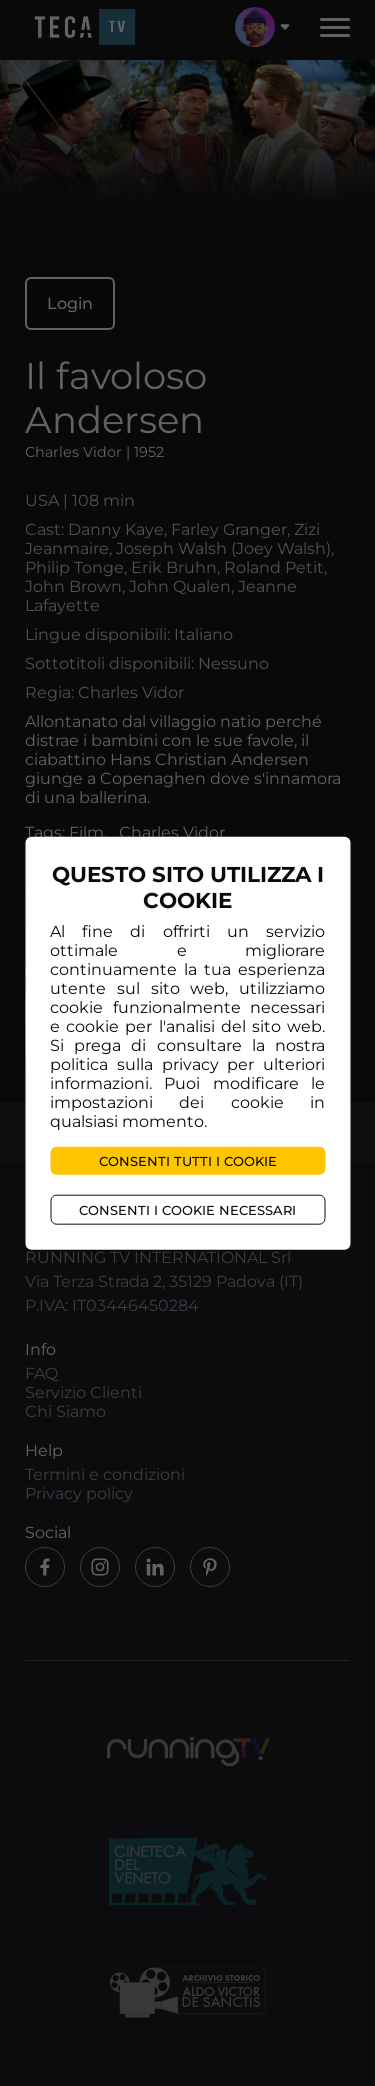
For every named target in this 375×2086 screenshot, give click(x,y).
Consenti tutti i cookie (188, 1160)
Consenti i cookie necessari (187, 1209)
